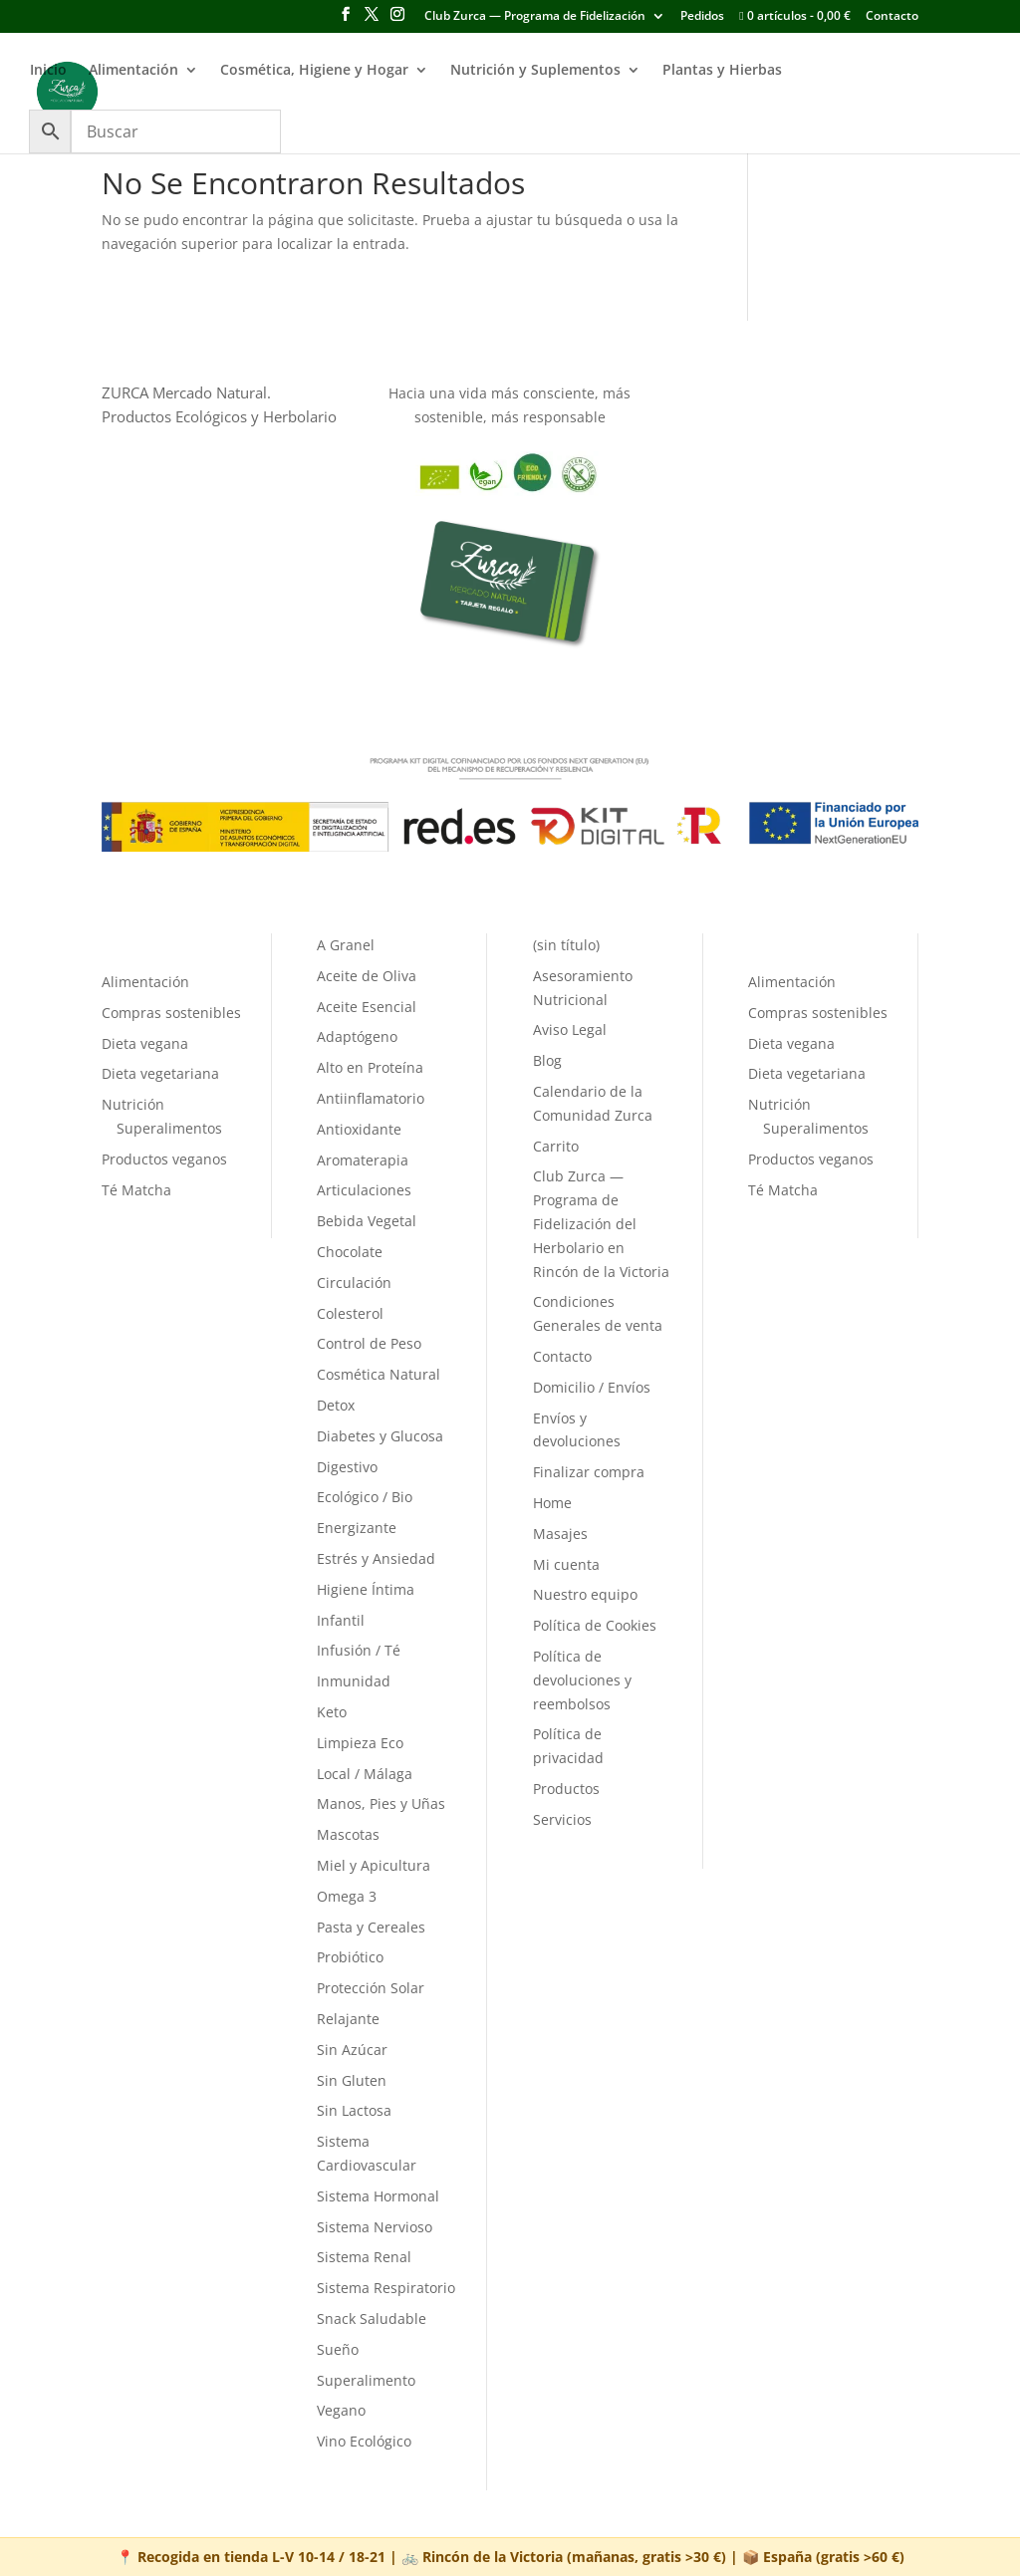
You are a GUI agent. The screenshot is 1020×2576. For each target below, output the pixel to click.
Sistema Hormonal (378, 2196)
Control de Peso (369, 1343)
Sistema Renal (364, 2256)
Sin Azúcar (352, 2049)
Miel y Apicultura (373, 1865)
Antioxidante (359, 1129)
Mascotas (348, 1834)
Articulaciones (364, 1189)
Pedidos (702, 17)
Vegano (341, 2410)
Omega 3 (347, 1896)
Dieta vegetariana (160, 1073)
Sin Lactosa (354, 2110)
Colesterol (350, 1313)
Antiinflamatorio (370, 1098)
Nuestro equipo (585, 1594)
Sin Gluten (351, 2080)
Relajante (348, 2018)
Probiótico (350, 1956)
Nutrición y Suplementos (535, 71)
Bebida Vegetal (366, 1220)
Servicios (562, 1819)
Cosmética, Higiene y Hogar (314, 71)
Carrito (556, 1146)
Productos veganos (164, 1159)
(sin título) (566, 944)
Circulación (354, 1282)
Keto (332, 1711)
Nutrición (133, 1104)
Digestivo (347, 1466)
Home (552, 1502)
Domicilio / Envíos (591, 1387)
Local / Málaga (364, 1773)
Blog (547, 1060)
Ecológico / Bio (364, 1496)
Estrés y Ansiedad (376, 1558)
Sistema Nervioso (374, 2226)
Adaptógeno (357, 1036)
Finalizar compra (588, 1471)
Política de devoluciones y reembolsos (582, 1680)
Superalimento (366, 2380)
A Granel (346, 944)
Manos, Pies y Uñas (381, 1803)
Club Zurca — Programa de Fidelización (534, 17)
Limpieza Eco (360, 1742)
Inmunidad (353, 1681)
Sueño (338, 2349)
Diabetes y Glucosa (380, 1435)
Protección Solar (370, 1987)
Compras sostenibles (171, 1012)
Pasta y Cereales (371, 1927)
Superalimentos (169, 1128)
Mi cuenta (566, 1564)
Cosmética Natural (378, 1374)
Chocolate (349, 1251)
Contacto (892, 17)
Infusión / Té (358, 1650)
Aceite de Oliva (366, 975)
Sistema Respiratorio (386, 2287)
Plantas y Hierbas (722, 71)
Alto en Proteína (370, 1067)
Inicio (48, 71)
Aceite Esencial (366, 1006)
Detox (336, 1405)
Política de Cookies (594, 1625)
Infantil (341, 1620)
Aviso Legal (570, 1029)
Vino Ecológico (364, 2441)
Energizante (356, 1527)
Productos (566, 1788)
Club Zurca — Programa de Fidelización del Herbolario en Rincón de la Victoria (601, 1223)
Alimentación (133, 71)
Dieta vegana (145, 1043)
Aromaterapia (362, 1160)
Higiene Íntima (365, 1589)
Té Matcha (136, 1189)
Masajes (560, 1533)
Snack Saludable (371, 2318)
